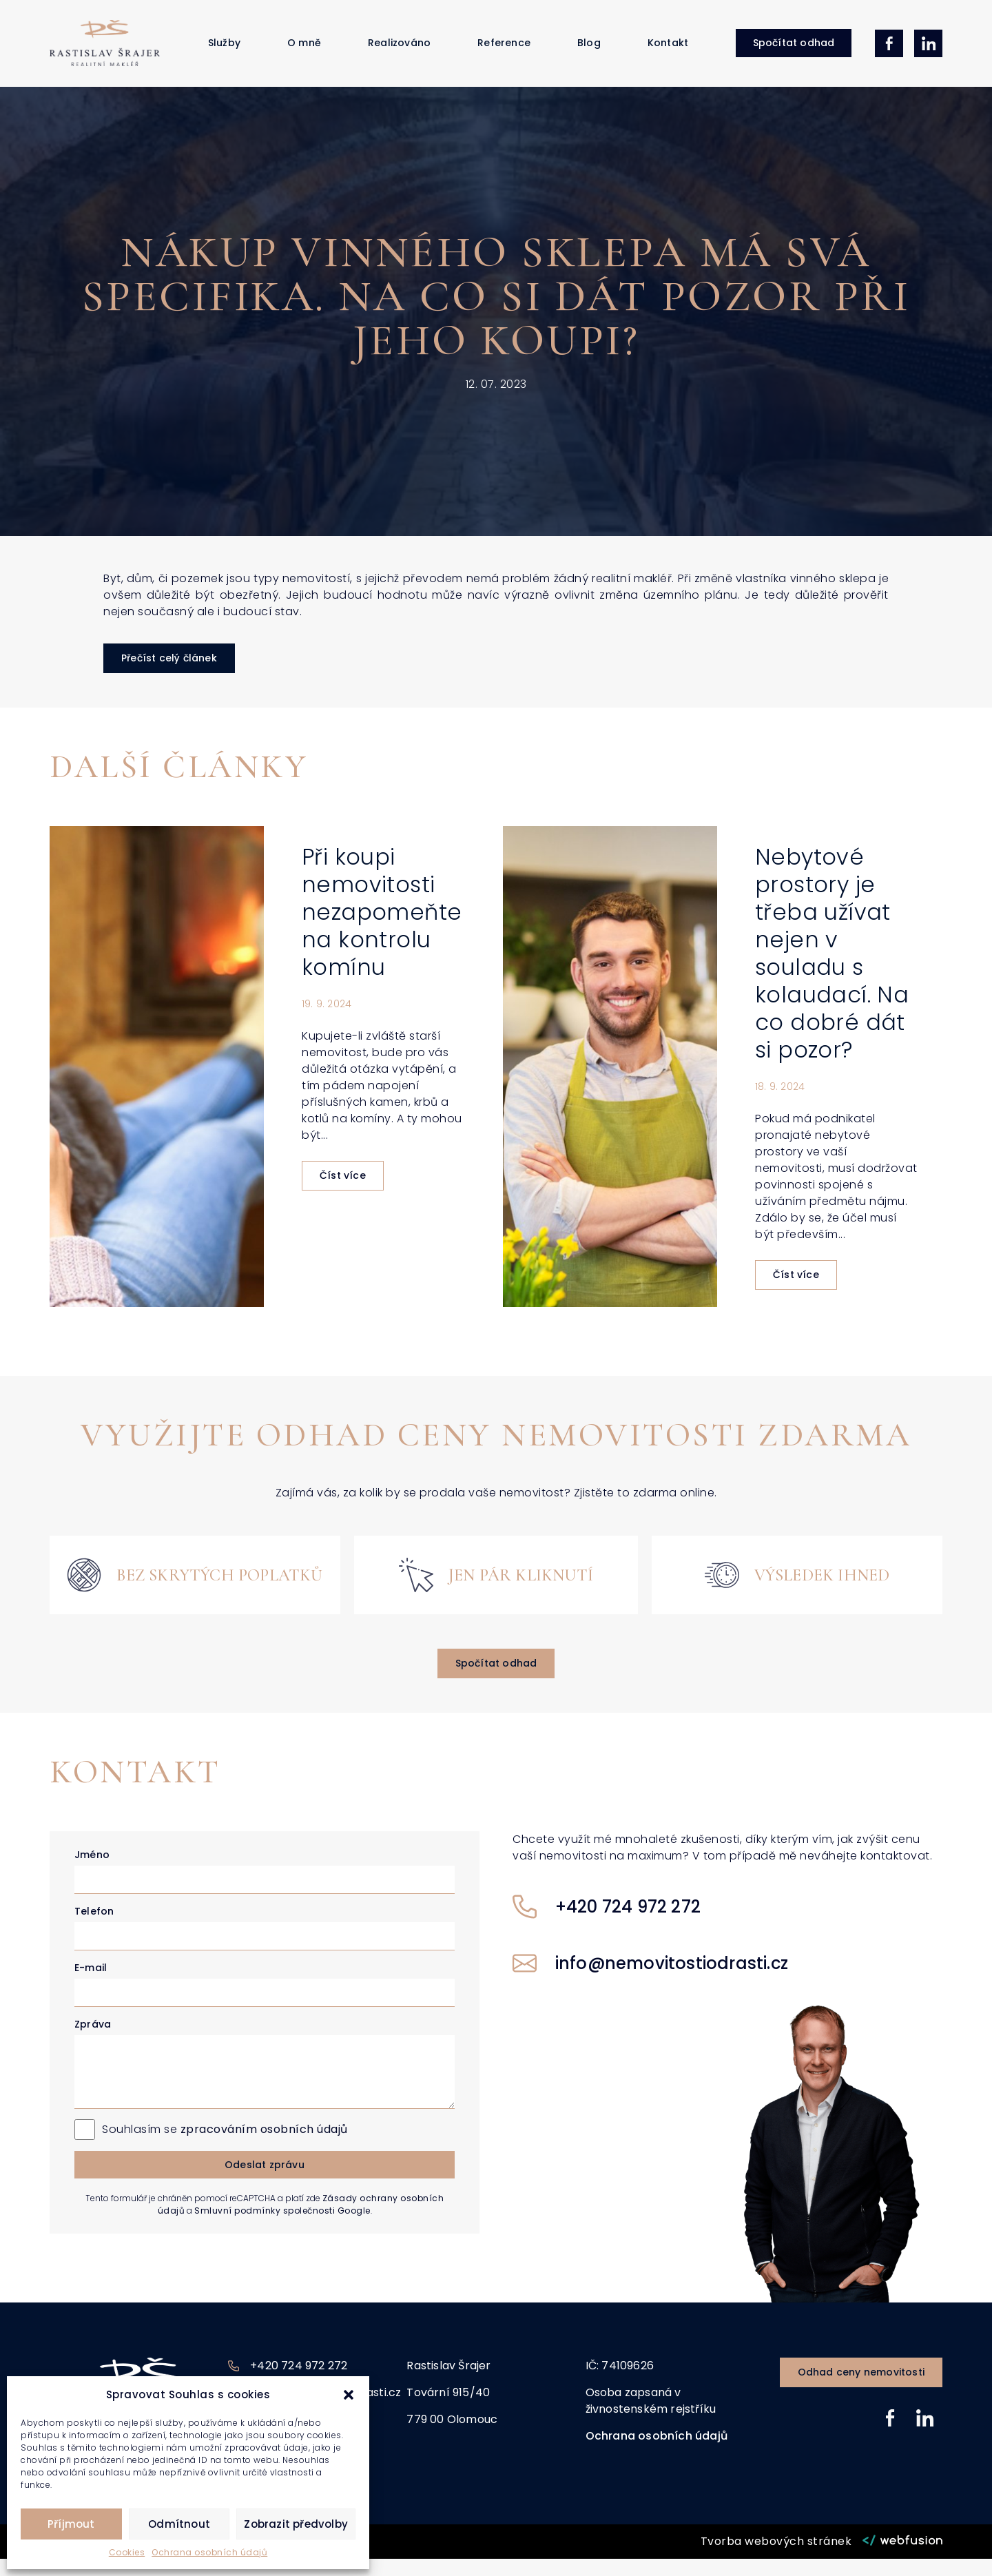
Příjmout (71, 2524)
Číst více (343, 1193)
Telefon (94, 1928)
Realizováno (399, 52)
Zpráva (92, 2041)
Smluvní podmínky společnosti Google (282, 2228)
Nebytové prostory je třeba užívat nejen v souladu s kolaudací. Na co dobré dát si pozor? (832, 971)
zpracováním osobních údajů (264, 2146)
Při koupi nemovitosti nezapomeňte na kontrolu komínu (382, 929)
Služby (224, 52)
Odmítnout (179, 2524)
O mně (304, 52)
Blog (589, 52)
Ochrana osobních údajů (209, 2552)
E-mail (90, 1985)
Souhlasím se (225, 2146)
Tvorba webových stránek (776, 2558)
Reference (503, 52)
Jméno (92, 1872)
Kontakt (668, 52)
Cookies (127, 2552)
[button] (348, 2395)
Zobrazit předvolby (296, 2524)
